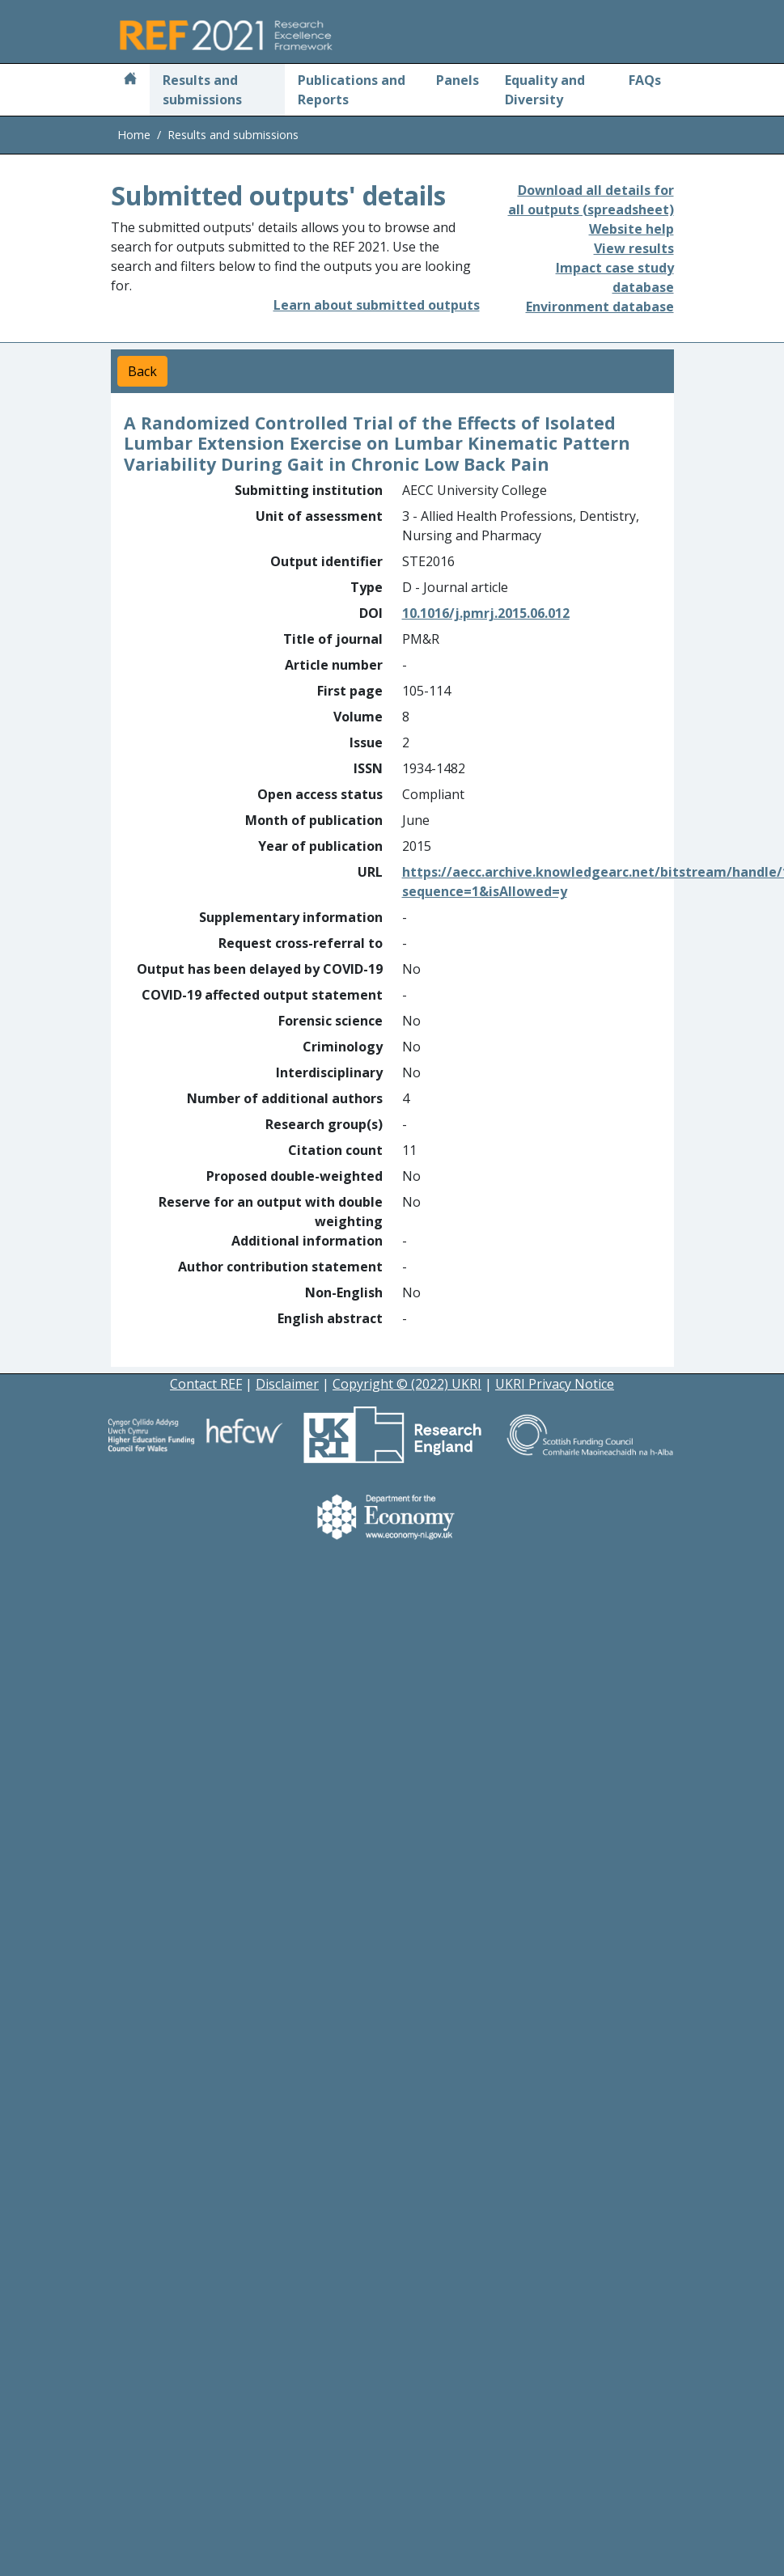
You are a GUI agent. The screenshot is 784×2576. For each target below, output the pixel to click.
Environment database (600, 306)
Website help (631, 229)
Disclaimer (287, 1384)
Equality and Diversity (545, 89)
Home (133, 134)
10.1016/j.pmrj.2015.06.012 (486, 613)
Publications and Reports (351, 89)
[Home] (130, 80)
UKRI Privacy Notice (554, 1384)
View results (634, 248)
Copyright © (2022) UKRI (407, 1384)
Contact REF (206, 1384)
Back (142, 371)
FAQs (645, 80)
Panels (457, 80)
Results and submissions (202, 89)
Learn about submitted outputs (376, 305)
